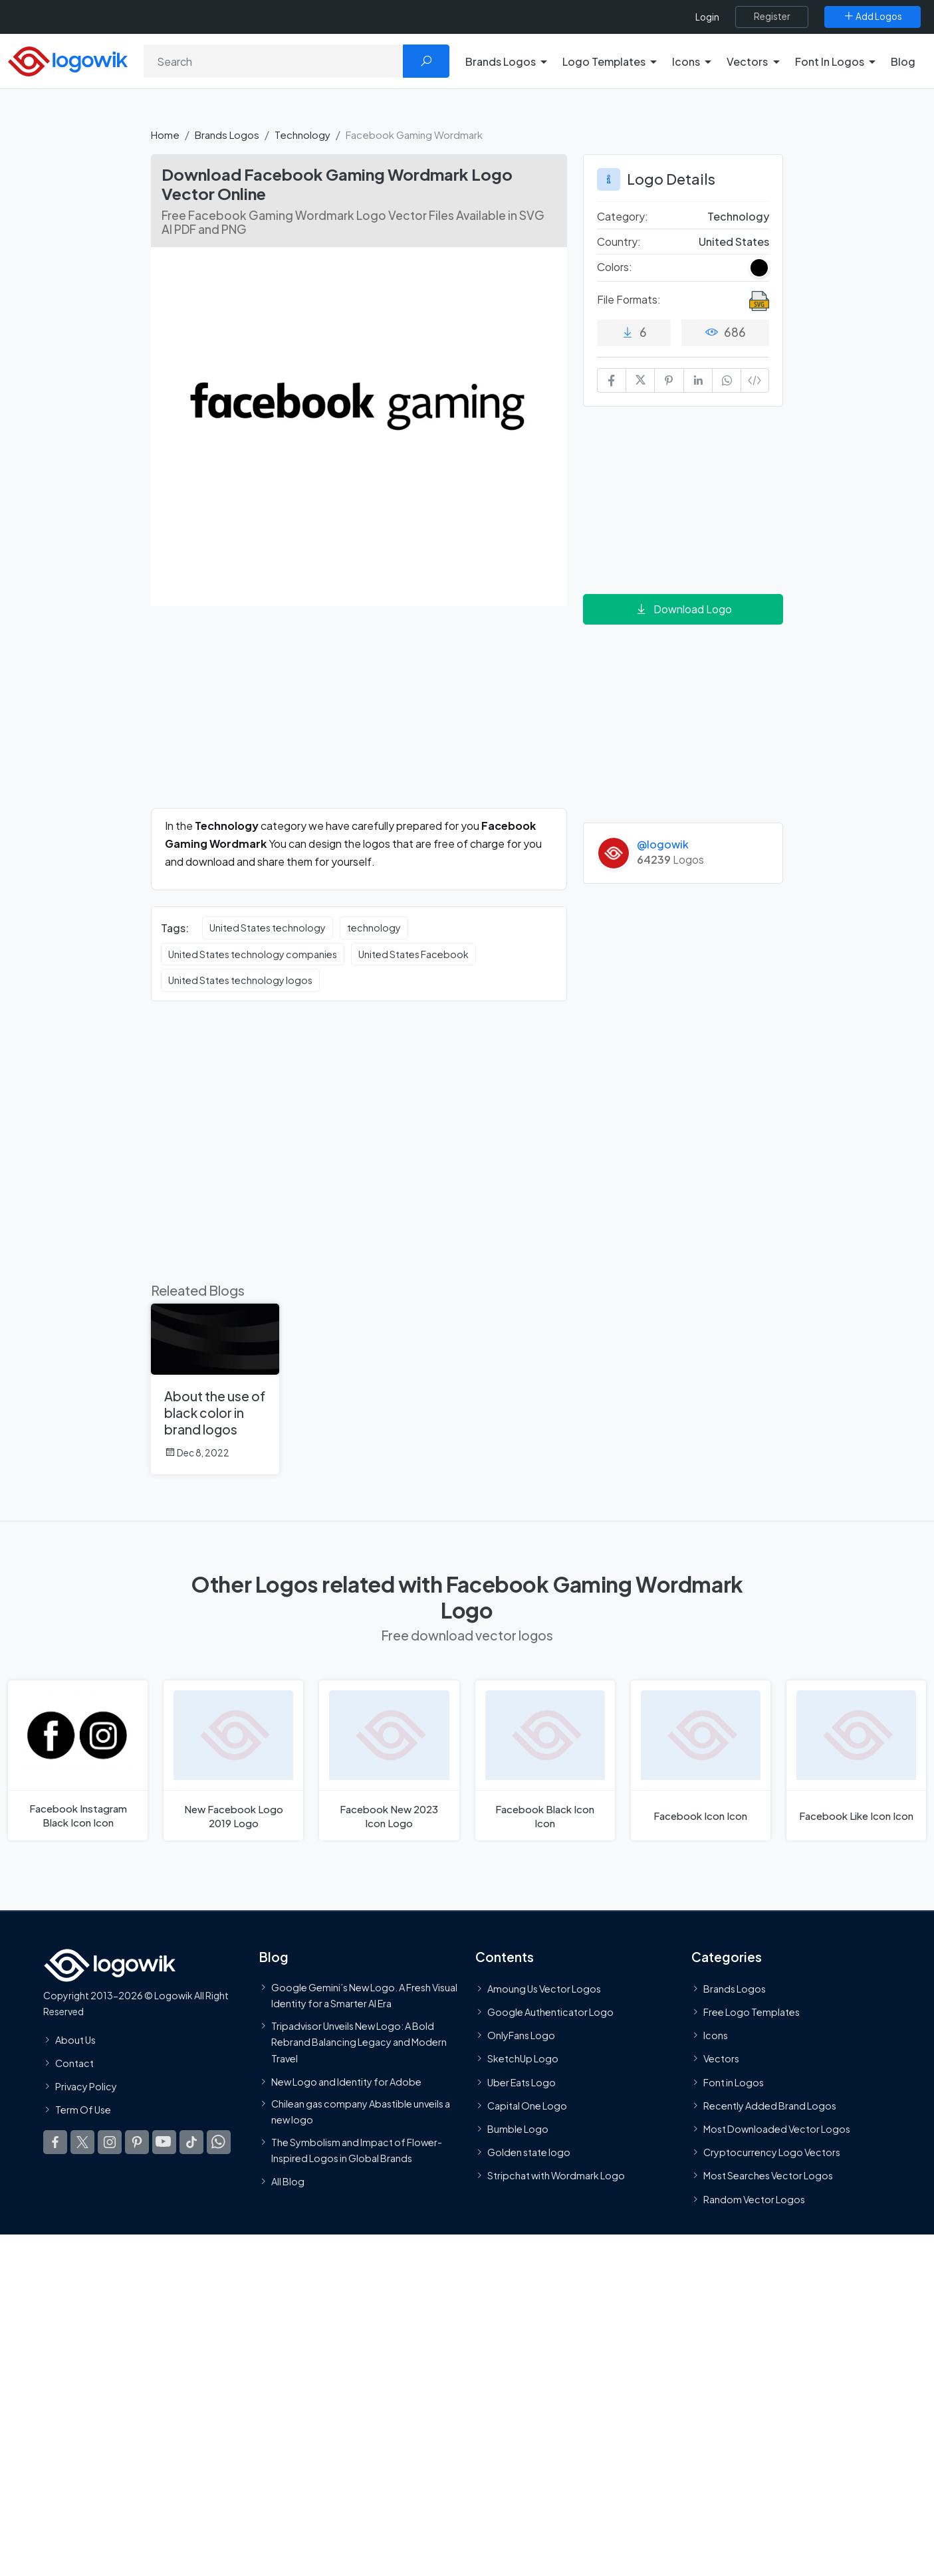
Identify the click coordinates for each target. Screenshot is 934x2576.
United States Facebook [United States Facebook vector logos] (413, 954)
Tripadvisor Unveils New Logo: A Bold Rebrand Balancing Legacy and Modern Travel (359, 2042)
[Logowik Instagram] (110, 2142)
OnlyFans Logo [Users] (521, 2035)
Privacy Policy (86, 2086)
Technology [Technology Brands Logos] (738, 216)
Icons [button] (686, 61)
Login (707, 17)
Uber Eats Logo (521, 2082)
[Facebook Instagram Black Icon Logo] (78, 1760)
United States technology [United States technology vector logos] (267, 928)
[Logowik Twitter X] (82, 2142)
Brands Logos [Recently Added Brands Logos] (734, 1989)
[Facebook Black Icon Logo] (545, 1760)
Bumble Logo (517, 2129)
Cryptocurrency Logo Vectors (771, 2152)
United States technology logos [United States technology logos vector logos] (240, 980)
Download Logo (683, 609)
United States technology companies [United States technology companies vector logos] (252, 954)
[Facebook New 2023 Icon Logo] (389, 1760)
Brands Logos (227, 134)
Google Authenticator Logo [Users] (550, 2012)
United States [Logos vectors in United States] (734, 241)
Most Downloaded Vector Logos (776, 2129)
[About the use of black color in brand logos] (215, 1389)
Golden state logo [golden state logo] (528, 2152)
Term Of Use (83, 2110)
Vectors (721, 2059)
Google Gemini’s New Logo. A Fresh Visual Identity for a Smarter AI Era (364, 1995)
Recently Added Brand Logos (769, 2106)
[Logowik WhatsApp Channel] (219, 2142)
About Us (75, 2040)
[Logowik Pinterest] (137, 2142)
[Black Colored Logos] (759, 268)
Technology (302, 134)
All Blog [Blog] (287, 2181)
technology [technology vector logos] (374, 928)
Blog (903, 61)
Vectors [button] (747, 61)
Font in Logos (733, 2082)
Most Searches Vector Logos (768, 2175)
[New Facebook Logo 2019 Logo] (233, 1760)
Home (165, 134)
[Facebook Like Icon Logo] (856, 1760)
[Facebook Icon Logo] (700, 1760)
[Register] (771, 16)
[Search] (274, 61)
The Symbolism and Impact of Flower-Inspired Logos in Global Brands (356, 2150)
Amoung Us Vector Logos (544, 1989)
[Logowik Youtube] (164, 2142)
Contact (74, 2063)
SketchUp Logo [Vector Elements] (522, 2059)
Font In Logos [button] (829, 61)
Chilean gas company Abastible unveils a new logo (360, 2112)
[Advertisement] (359, 715)
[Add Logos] (872, 16)
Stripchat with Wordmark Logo (556, 2175)
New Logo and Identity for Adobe (346, 2082)
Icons (715, 2035)
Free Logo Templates (751, 2012)
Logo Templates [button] (603, 61)
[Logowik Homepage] (68, 59)
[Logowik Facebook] (55, 2142)
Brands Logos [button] (500, 61)
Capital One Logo (527, 2106)
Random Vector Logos (754, 2199)
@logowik (663, 844)
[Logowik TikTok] (191, 2142)
